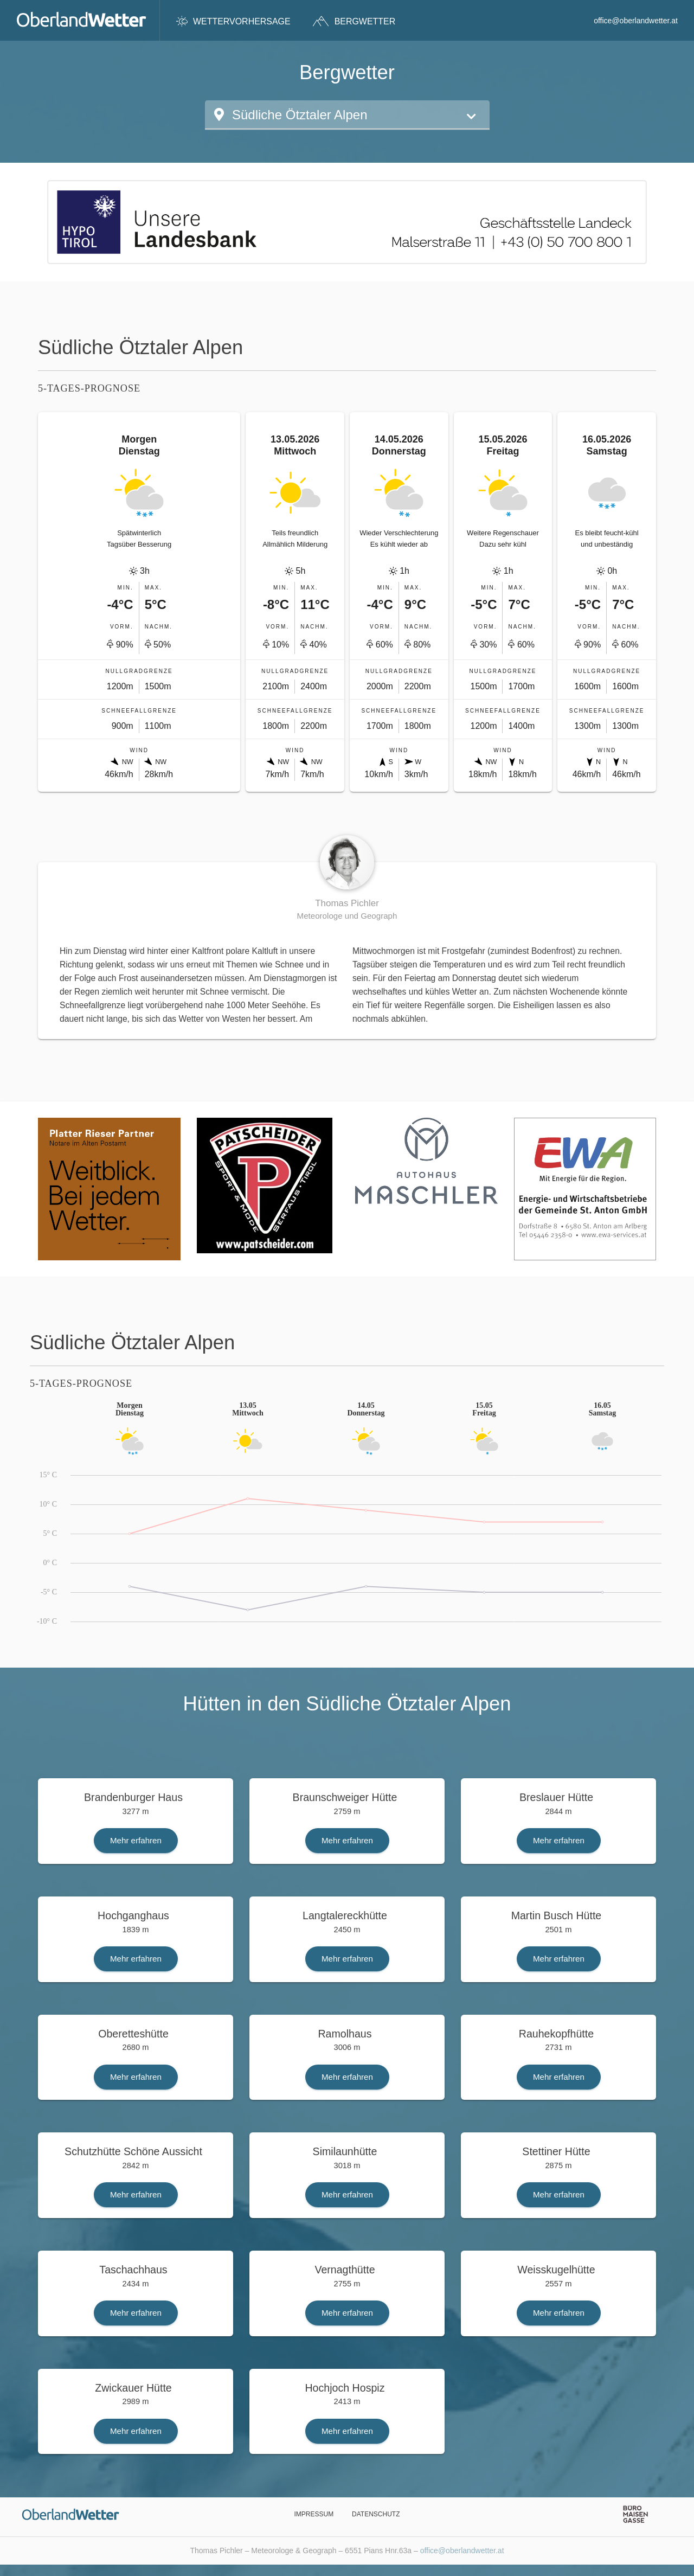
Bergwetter (354, 21)
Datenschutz (376, 2514)
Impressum (313, 2514)
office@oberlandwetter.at (636, 20)
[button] (347, 115)
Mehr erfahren (136, 1840)
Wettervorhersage (233, 21)
